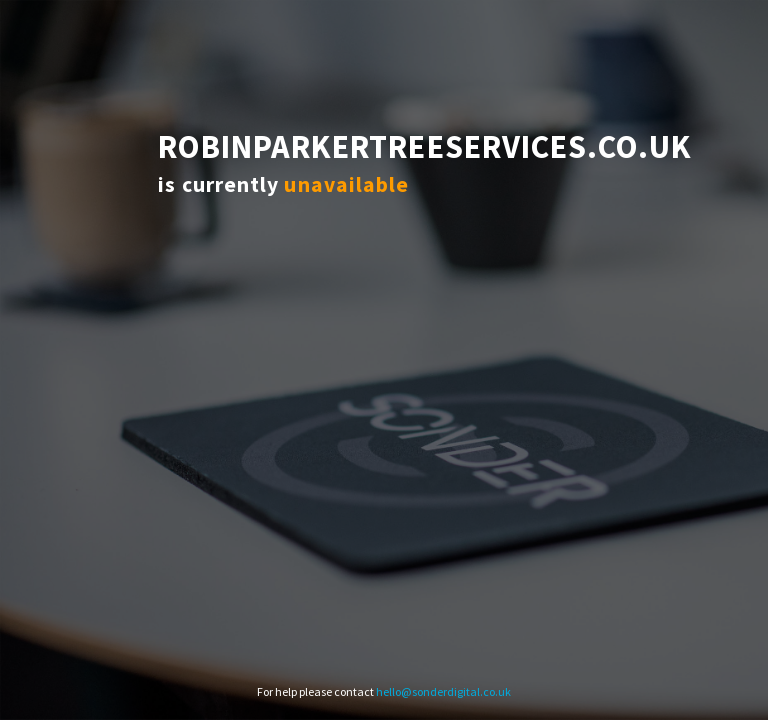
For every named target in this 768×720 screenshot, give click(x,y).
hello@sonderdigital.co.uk (443, 691)
